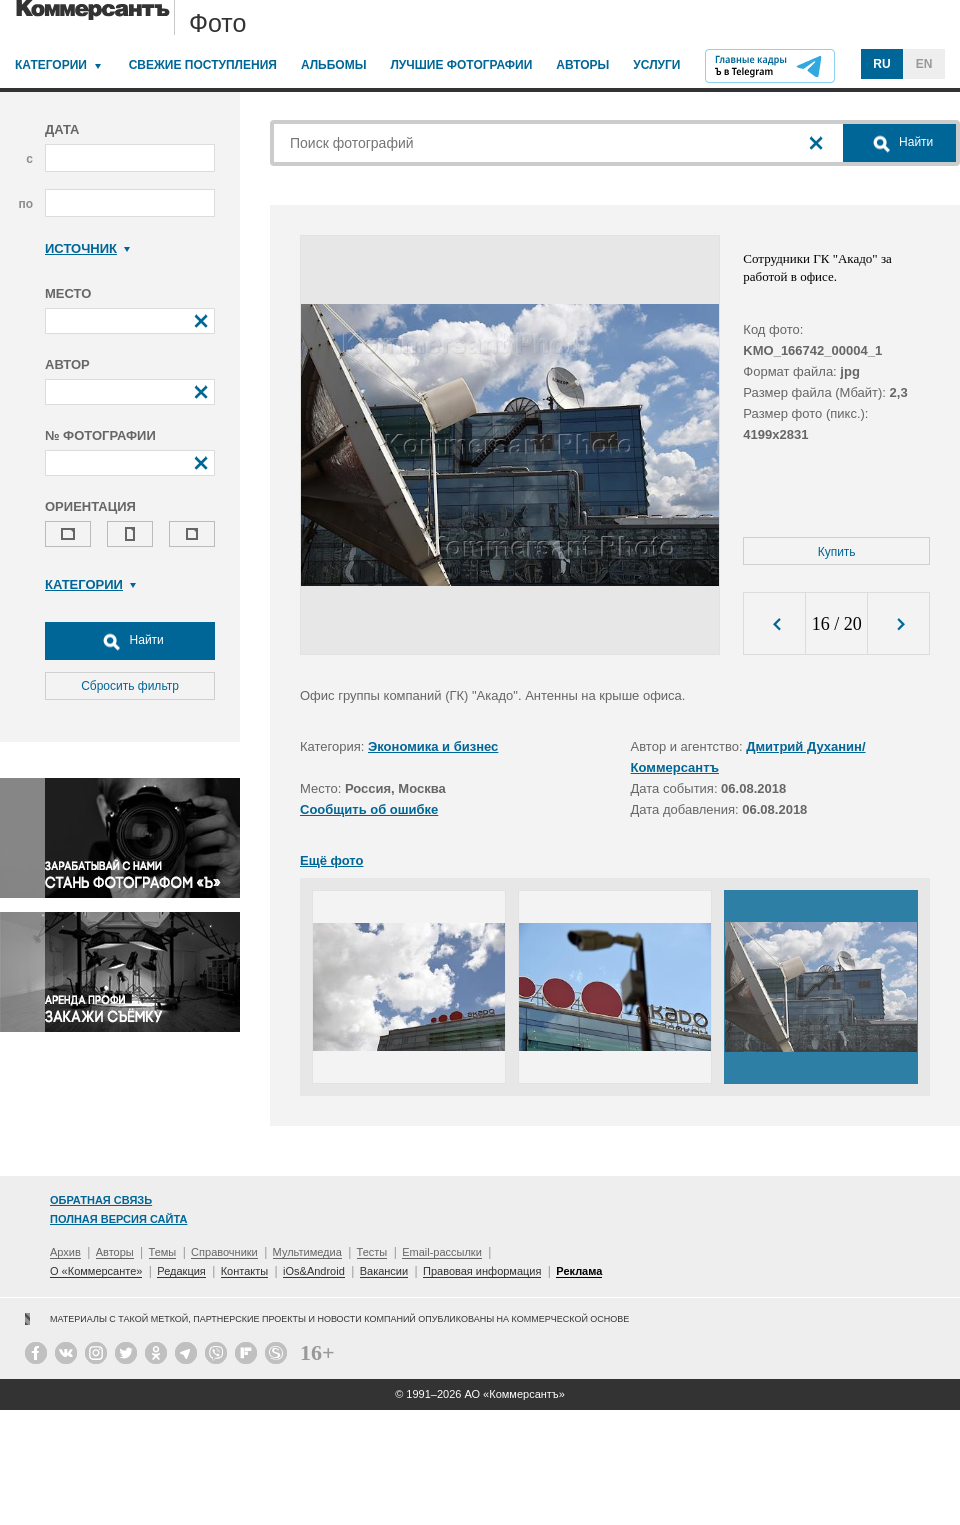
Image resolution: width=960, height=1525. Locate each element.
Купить (837, 552)
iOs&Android (314, 1271)
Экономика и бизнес (433, 746)
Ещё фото (331, 860)
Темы (163, 1252)
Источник (87, 248)
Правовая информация (482, 1271)
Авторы (582, 65)
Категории (51, 65)
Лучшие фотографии (461, 65)
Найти (130, 641)
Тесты (372, 1252)
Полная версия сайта (118, 1219)
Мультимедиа (307, 1252)
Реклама (579, 1271)
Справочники (224, 1252)
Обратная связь (101, 1200)
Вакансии (384, 1271)
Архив (65, 1252)
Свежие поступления (203, 65)
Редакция (181, 1271)
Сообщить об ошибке (369, 809)
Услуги (656, 65)
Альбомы (334, 65)
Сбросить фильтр (130, 686)
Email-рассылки (442, 1252)
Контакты (245, 1271)
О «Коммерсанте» (96, 1271)
